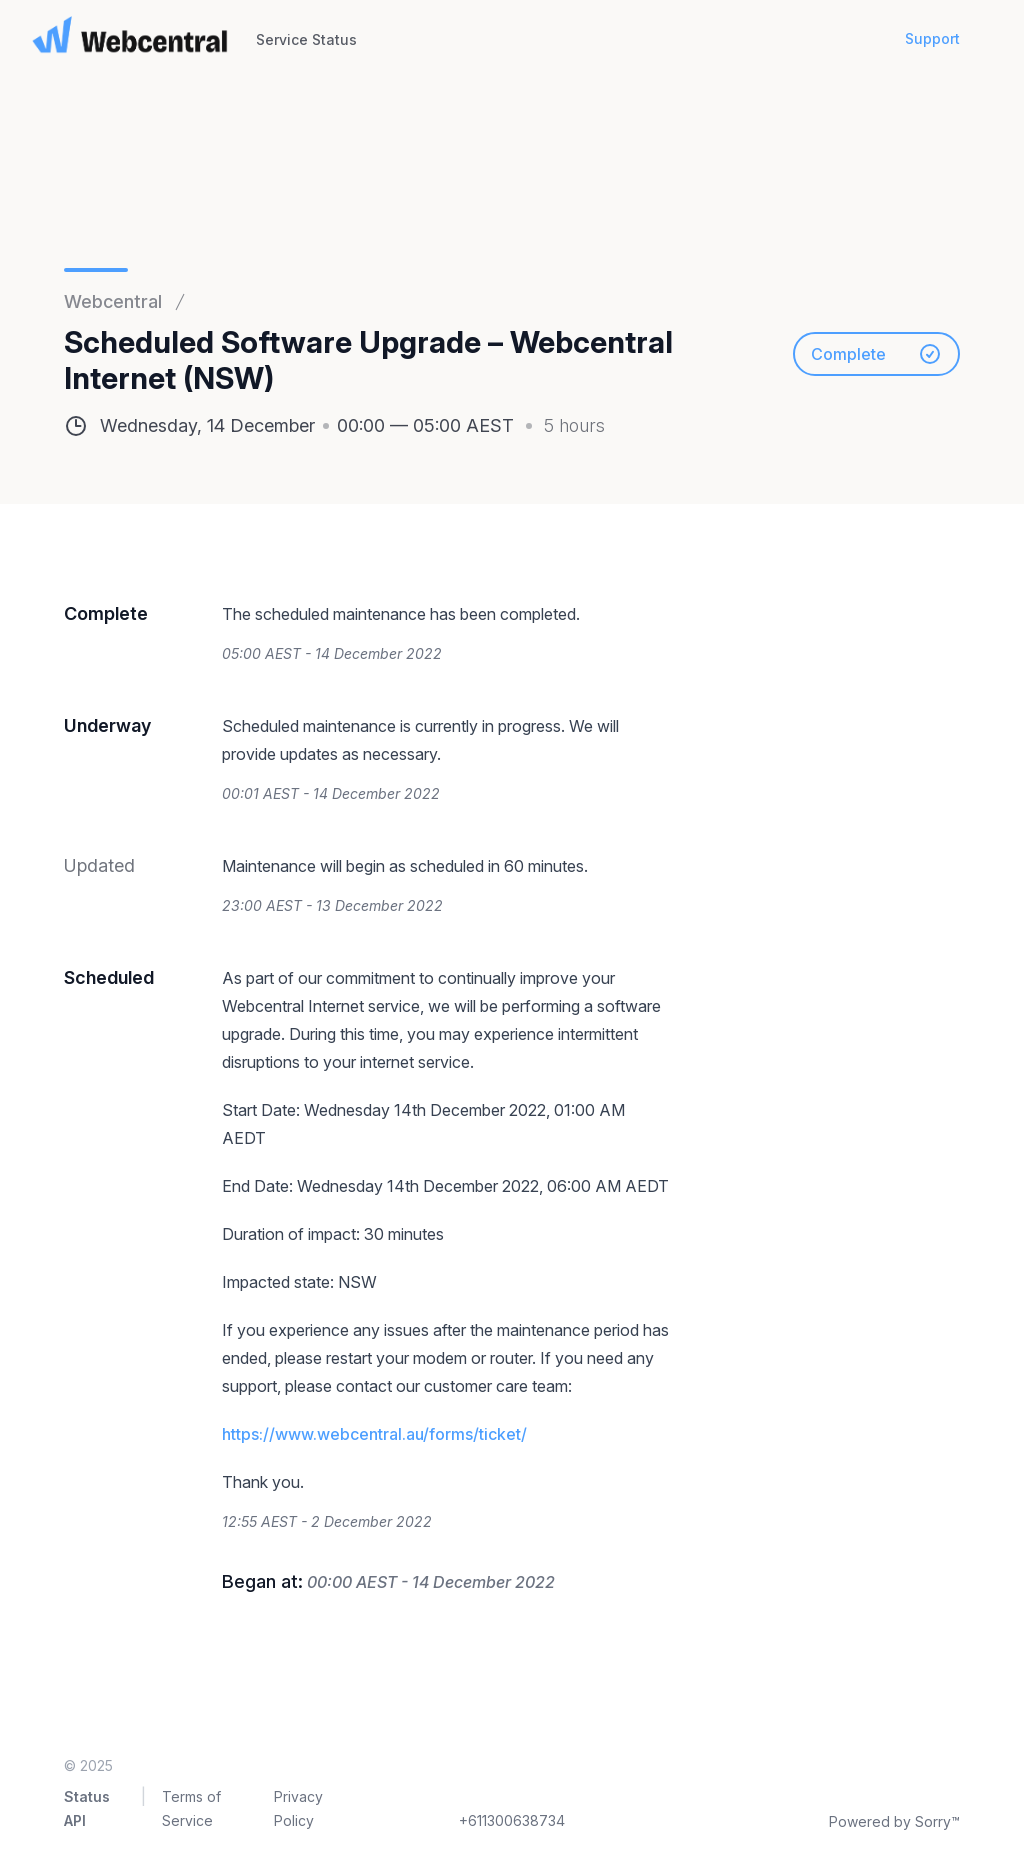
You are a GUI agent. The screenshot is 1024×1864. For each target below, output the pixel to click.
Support (932, 38)
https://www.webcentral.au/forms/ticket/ (374, 1434)
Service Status (306, 39)
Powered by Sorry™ (894, 1821)
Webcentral (113, 301)
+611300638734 (512, 1820)
